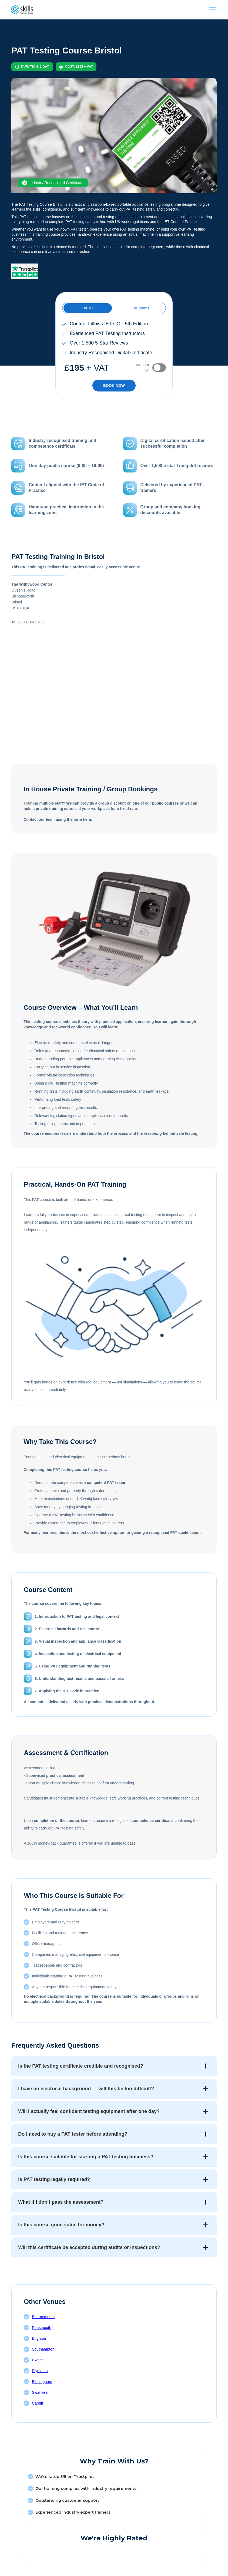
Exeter (37, 2360)
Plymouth (40, 2371)
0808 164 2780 (30, 622)
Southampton (43, 2349)
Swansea (40, 2392)
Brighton (39, 2338)
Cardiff (37, 2403)
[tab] (87, 308)
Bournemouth (43, 2317)
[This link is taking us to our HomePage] (22, 9)
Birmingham (42, 2381)
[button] (211, 9)
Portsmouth (41, 2327)
